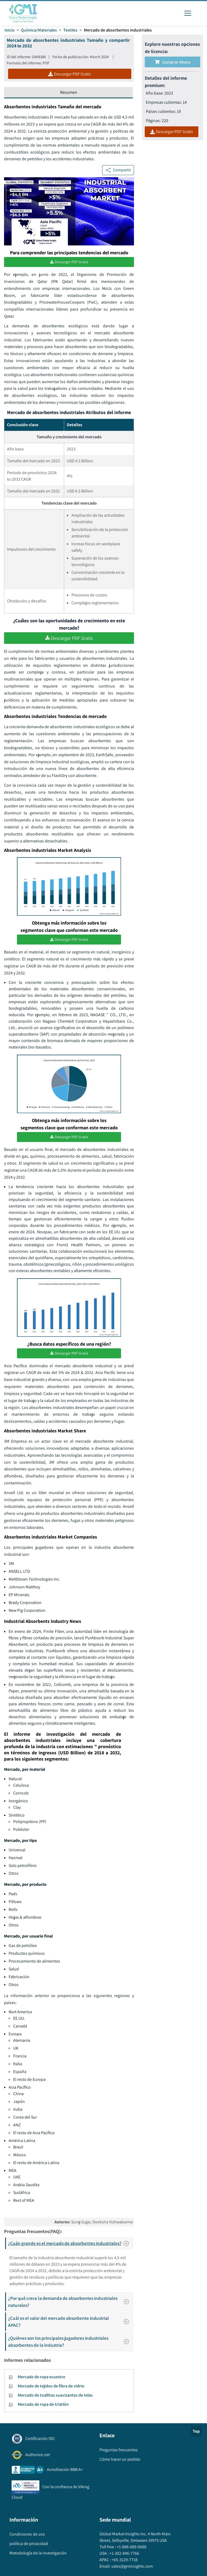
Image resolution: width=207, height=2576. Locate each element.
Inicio (10, 30)
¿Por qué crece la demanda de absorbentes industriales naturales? (70, 2306)
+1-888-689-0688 (131, 2551)
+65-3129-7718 (124, 2564)
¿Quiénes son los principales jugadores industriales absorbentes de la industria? (70, 2345)
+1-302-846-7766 (124, 2557)
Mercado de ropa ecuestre (41, 2381)
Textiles (70, 30)
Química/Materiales (39, 30)
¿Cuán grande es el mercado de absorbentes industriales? (70, 2248)
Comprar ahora (172, 62)
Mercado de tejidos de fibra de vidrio (51, 2390)
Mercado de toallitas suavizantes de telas (55, 2399)
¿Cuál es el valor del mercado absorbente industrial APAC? (70, 2325)
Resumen (68, 92)
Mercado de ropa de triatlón (43, 2408)
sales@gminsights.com (132, 2570)
